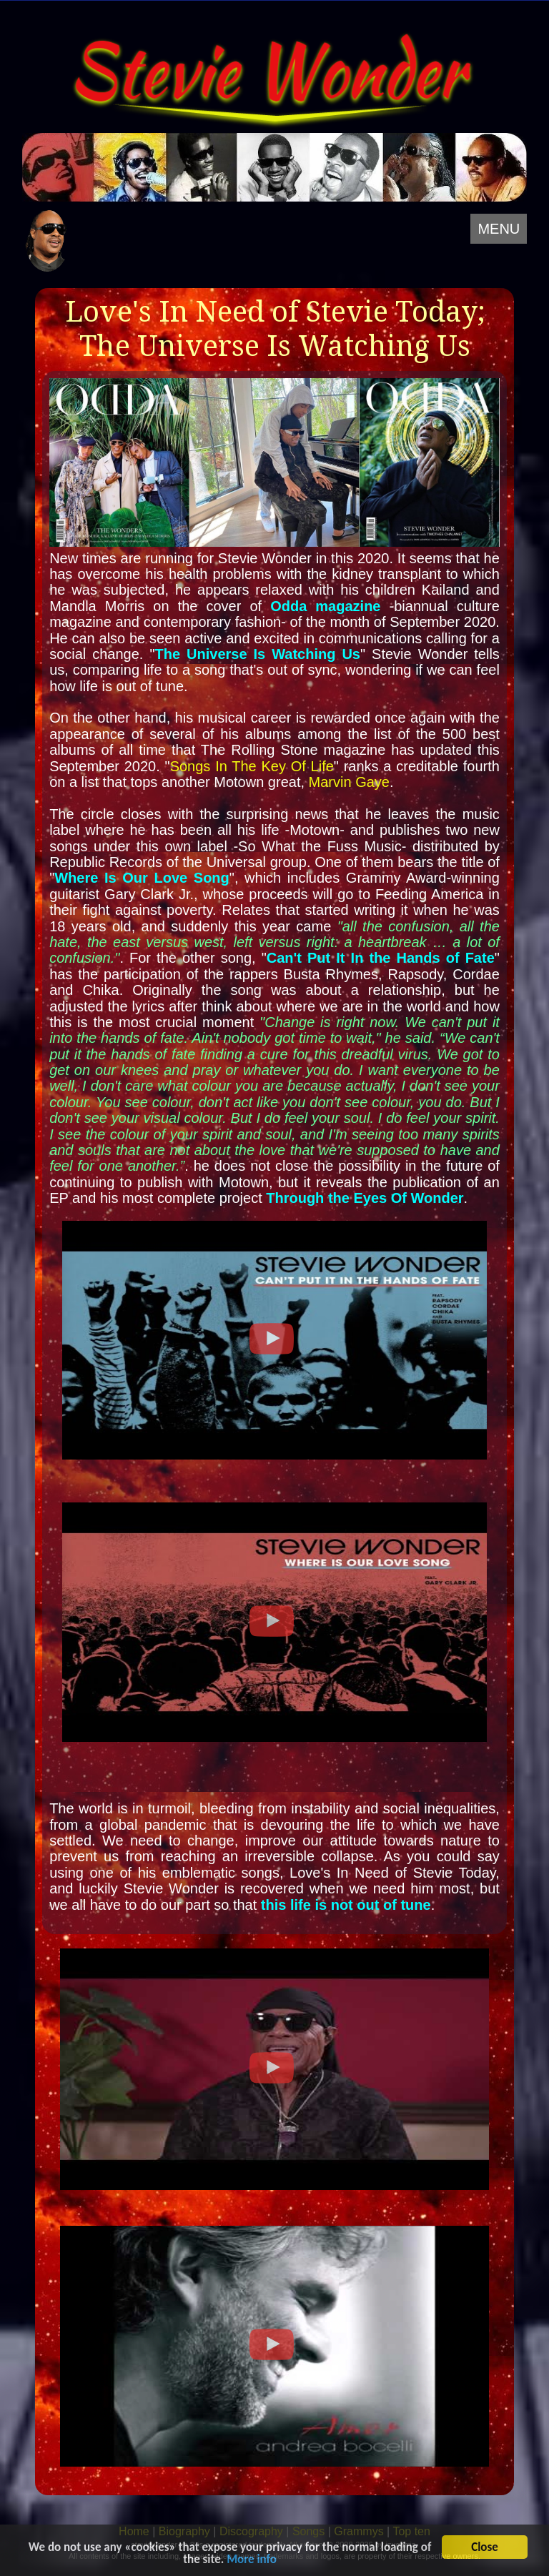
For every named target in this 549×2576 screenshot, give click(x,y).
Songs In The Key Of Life (252, 766)
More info (252, 2560)
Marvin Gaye (349, 782)
